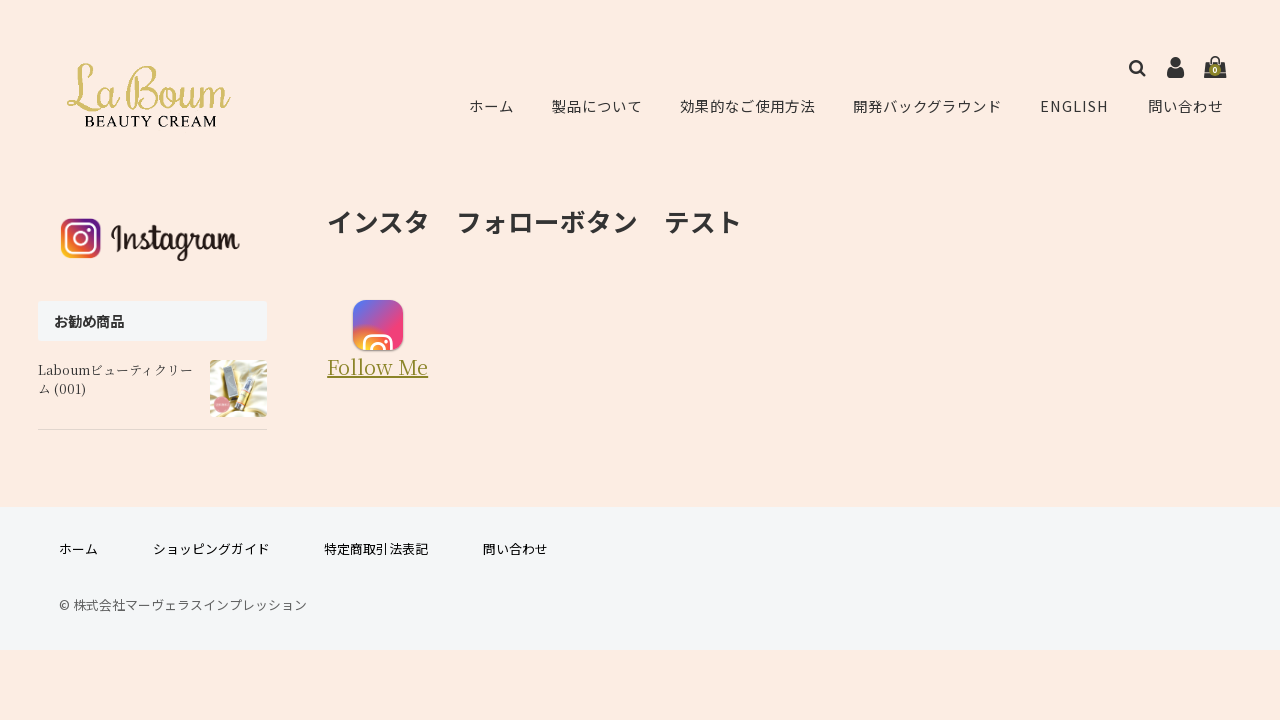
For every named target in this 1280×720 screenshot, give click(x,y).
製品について (594, 106)
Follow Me (377, 340)
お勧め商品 (89, 320)
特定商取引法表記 (376, 548)
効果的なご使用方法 (746, 106)
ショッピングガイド (211, 548)
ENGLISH (1077, 106)
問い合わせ (1186, 106)
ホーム (490, 106)
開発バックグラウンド (929, 106)
